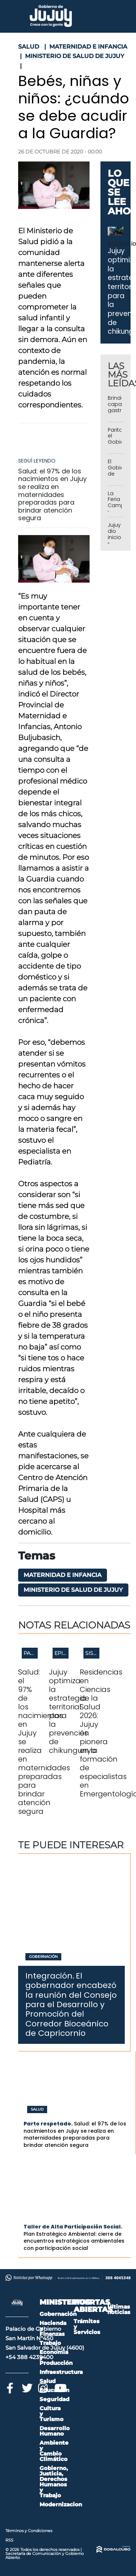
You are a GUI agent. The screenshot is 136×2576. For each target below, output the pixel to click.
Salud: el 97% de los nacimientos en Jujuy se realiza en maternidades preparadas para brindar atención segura (52, 495)
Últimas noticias (118, 2309)
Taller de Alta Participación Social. (73, 2226)
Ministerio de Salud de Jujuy (73, 1589)
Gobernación (43, 1957)
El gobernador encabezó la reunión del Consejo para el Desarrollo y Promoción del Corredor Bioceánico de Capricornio (71, 2004)
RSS (9, 2540)
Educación (54, 2390)
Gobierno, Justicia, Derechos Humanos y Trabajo (54, 2482)
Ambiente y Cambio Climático (54, 2450)
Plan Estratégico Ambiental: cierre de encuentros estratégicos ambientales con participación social (74, 2241)
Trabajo (50, 2342)
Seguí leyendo (36, 460)
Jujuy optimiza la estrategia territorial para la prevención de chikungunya (72, 1711)
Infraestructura (61, 2371)
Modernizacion (61, 2504)
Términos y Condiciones (28, 2530)
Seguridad (54, 2399)
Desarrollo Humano (55, 2431)
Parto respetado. (48, 2123)
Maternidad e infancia (63, 1575)
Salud (37, 2109)
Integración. (49, 1975)
